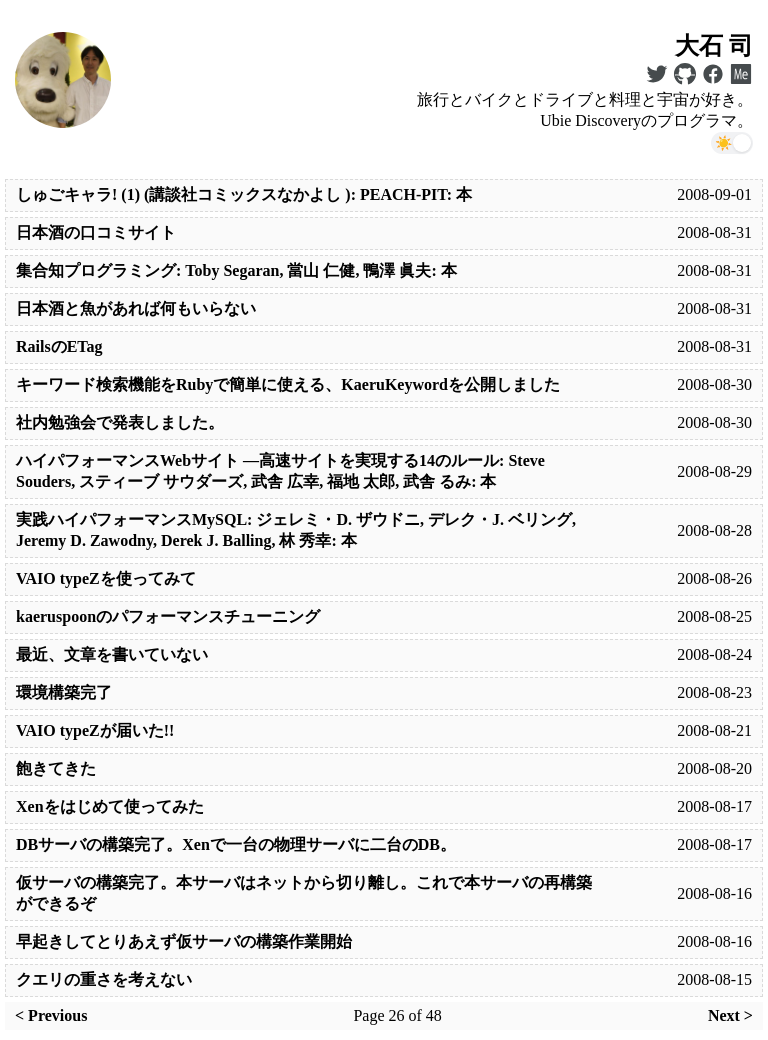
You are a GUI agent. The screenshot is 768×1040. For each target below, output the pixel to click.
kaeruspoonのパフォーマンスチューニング (168, 616)
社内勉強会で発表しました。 (120, 422)
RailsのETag (59, 346)
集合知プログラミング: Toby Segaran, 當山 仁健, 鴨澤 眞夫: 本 (236, 270)
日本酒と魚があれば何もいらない (136, 308)
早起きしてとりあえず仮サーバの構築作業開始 (184, 941)
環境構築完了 (64, 692)
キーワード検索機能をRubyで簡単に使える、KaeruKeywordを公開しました (288, 384)
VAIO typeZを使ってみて (106, 578)
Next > (730, 1015)
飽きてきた (56, 768)
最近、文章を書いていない (112, 654)
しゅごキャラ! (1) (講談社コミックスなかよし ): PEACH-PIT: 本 (244, 194)
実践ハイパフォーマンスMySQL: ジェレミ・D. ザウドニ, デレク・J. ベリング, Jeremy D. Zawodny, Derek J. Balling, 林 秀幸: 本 (296, 530)
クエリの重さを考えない (104, 979)
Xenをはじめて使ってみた (110, 806)
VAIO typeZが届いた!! (95, 730)
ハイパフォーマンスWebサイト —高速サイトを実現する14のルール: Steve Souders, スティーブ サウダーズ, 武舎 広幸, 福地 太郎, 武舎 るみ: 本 (280, 471)
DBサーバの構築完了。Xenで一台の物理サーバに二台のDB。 (236, 844)
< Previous (51, 1015)
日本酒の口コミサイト (96, 232)
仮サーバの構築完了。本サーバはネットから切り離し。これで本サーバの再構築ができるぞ (304, 893)
